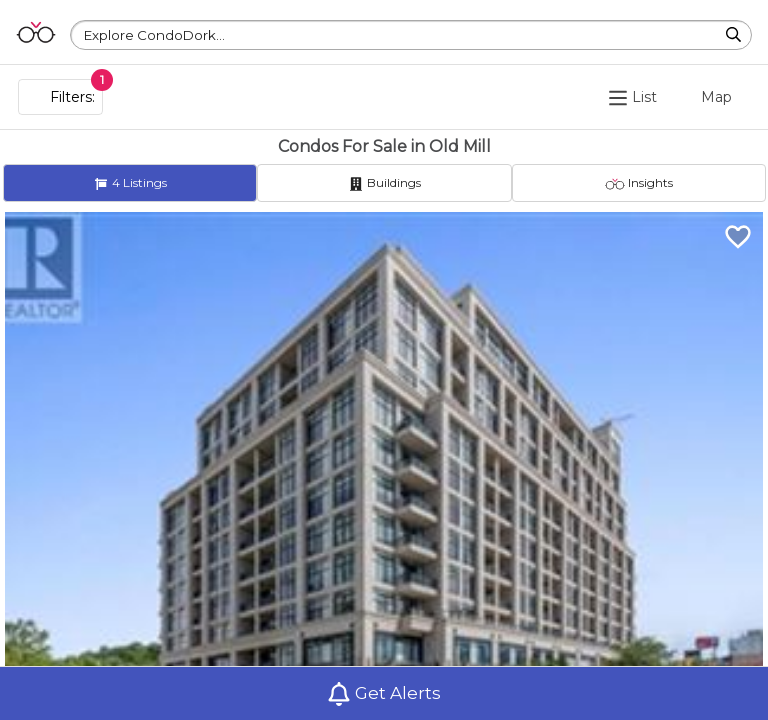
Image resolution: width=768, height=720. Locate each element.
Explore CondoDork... (154, 35)
